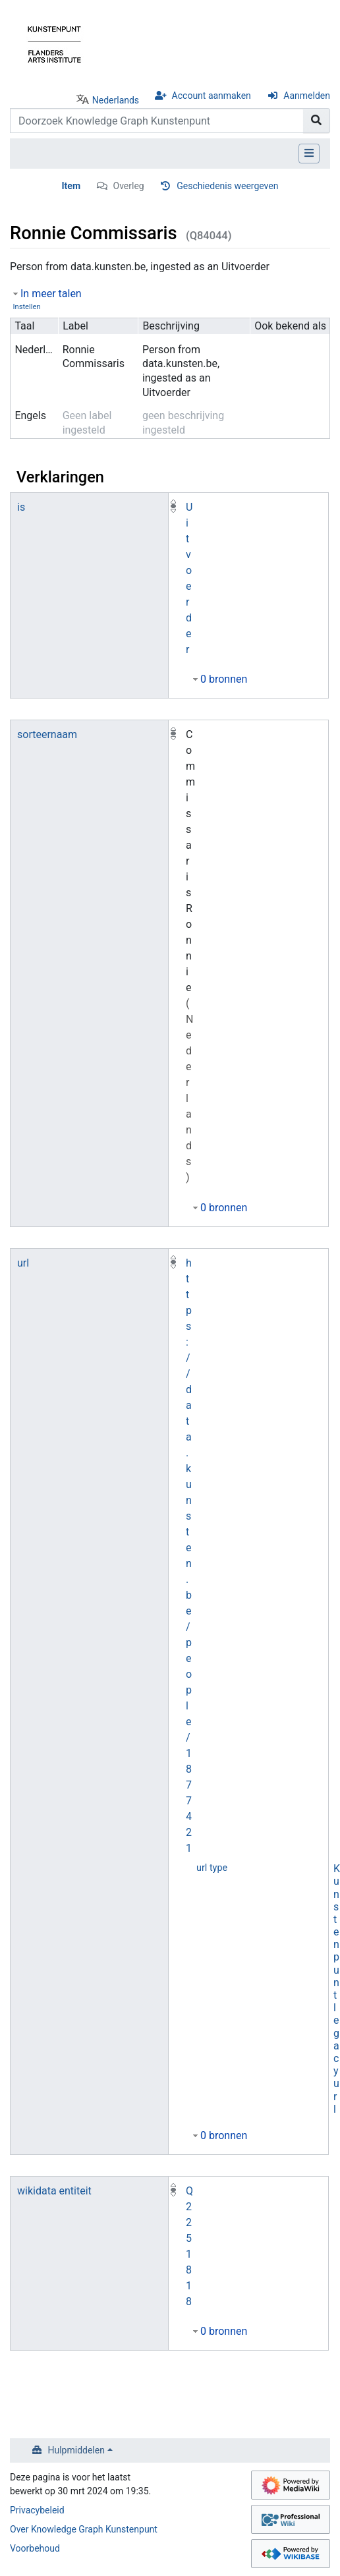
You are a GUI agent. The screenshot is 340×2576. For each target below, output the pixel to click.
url (23, 1263)
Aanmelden (306, 95)
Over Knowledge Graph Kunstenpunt (83, 2529)
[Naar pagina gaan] (316, 120)
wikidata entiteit (54, 2191)
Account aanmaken (211, 95)
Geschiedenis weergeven (227, 186)
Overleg (128, 186)
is (21, 507)
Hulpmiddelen (76, 2450)
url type (211, 1868)
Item (71, 186)
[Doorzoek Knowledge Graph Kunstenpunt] (157, 120)
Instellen (26, 306)
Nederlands (115, 100)
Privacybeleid (37, 2510)
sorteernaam (47, 734)
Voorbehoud (35, 2548)
